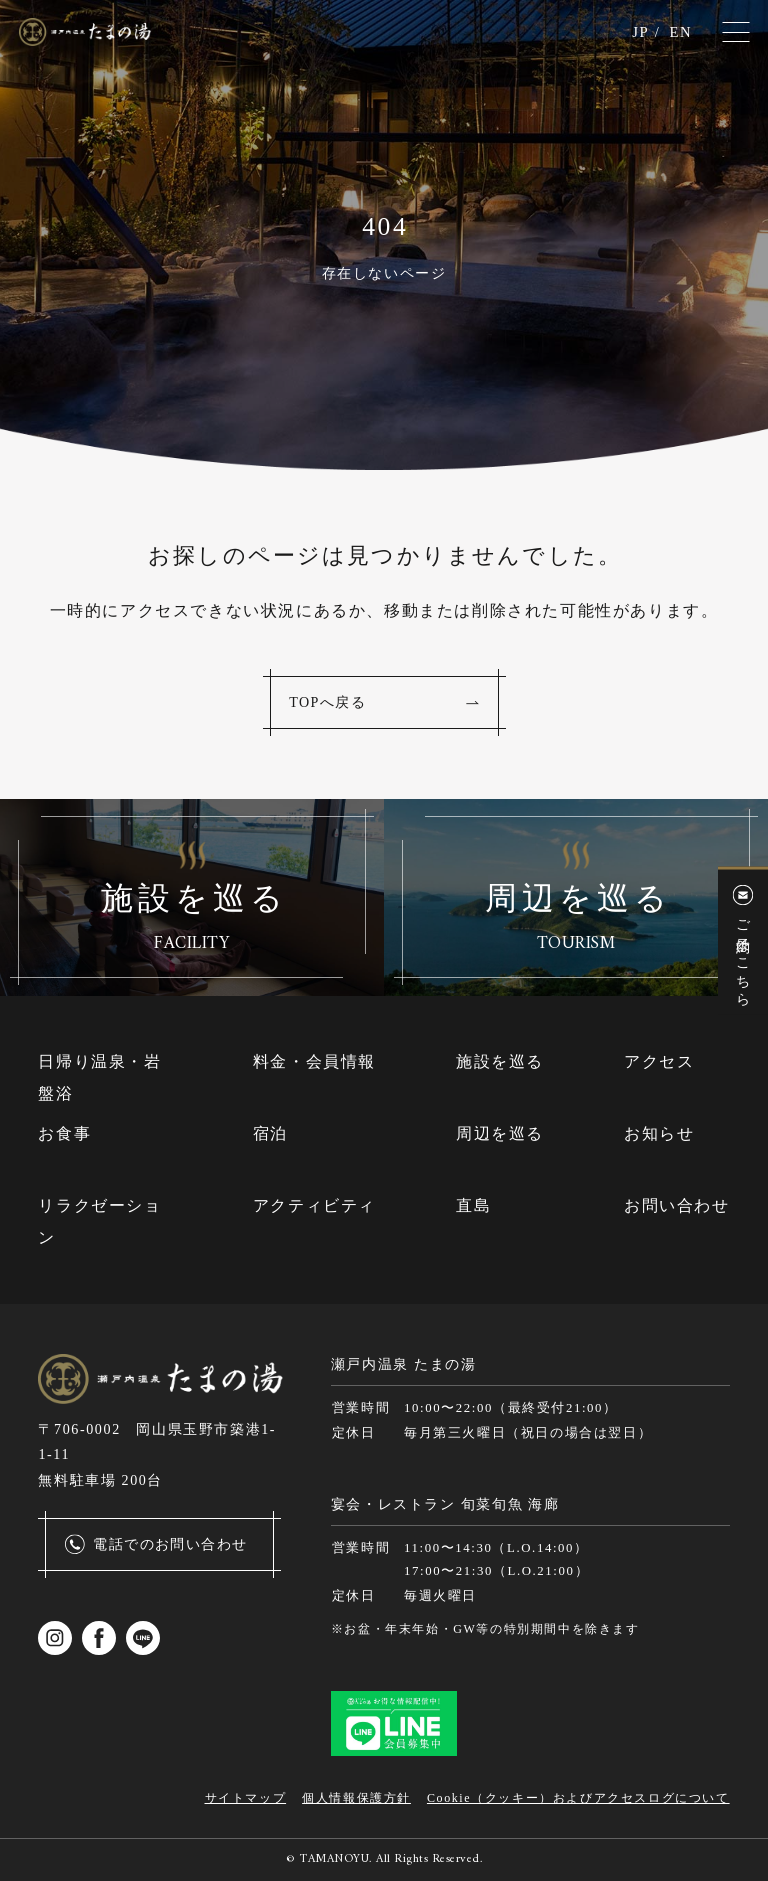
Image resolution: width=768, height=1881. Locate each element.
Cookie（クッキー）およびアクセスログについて (578, 1798)
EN (679, 32)
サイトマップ (246, 1798)
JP (637, 32)
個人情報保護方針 (356, 1798)
